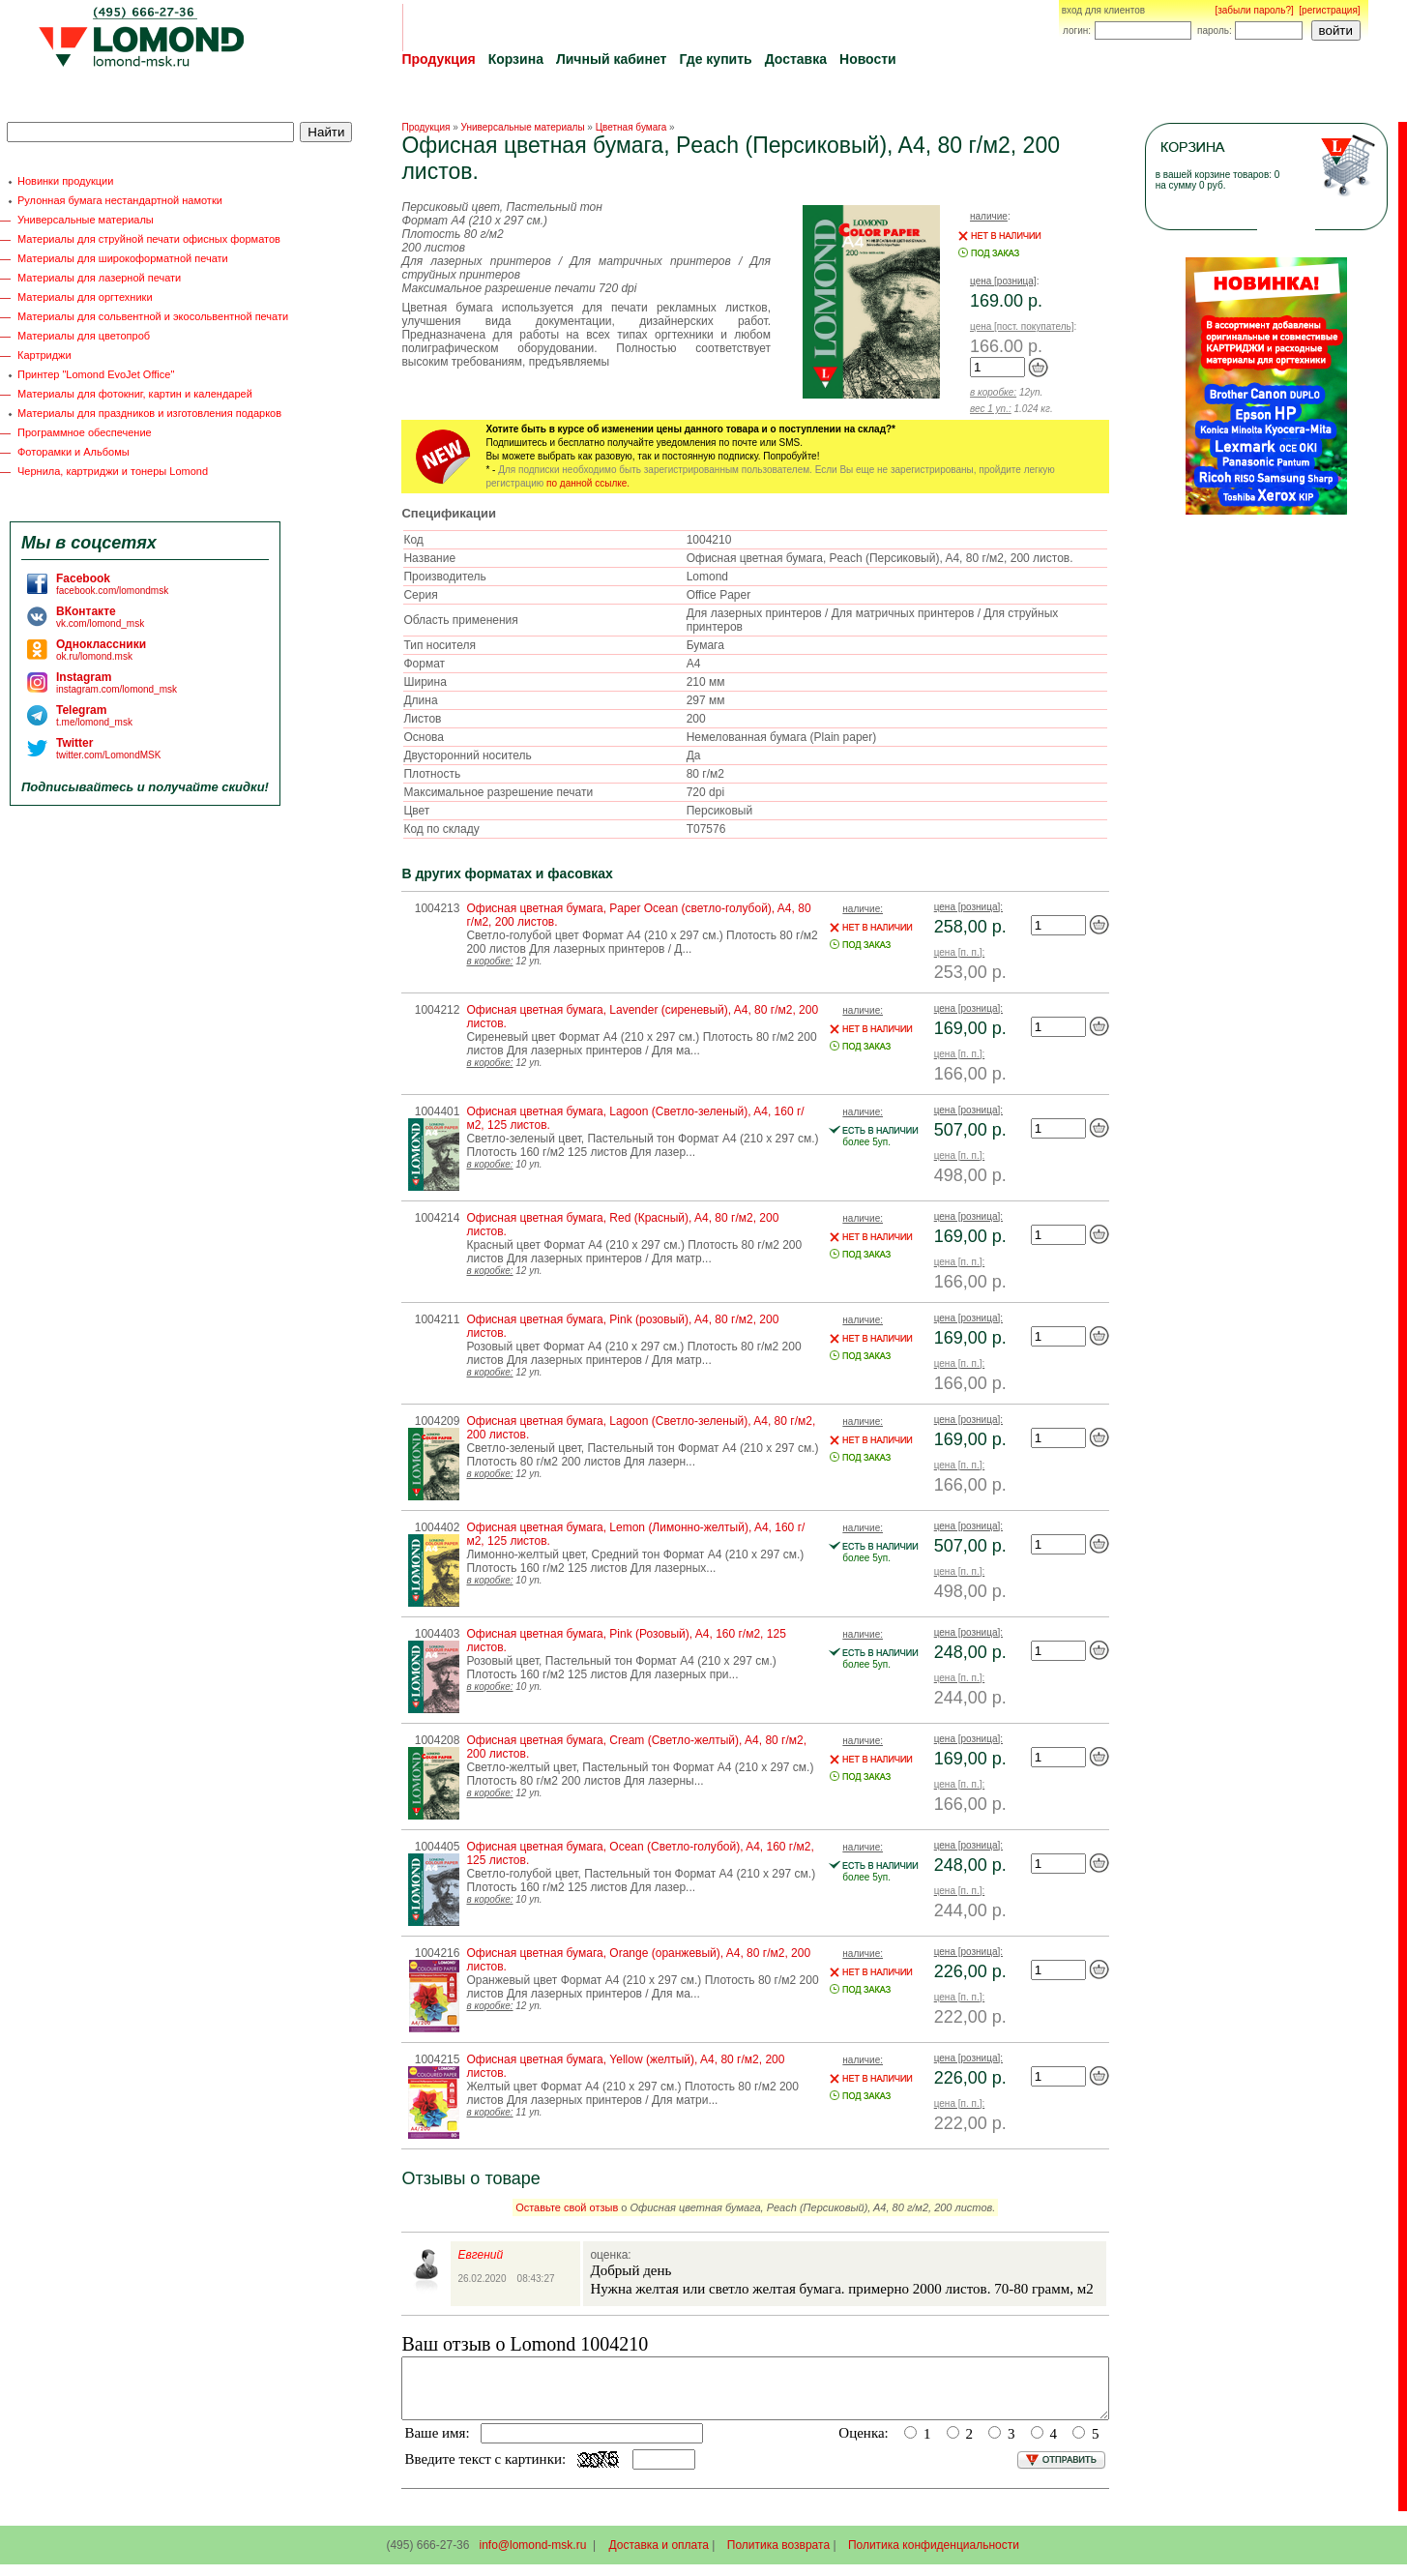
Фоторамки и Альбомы (73, 452)
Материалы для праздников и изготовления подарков (149, 413)
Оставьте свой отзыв (566, 2207)
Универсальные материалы (85, 219)
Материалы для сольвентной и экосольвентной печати (152, 316)
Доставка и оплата (659, 2556)
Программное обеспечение (84, 432)
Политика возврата (778, 2556)
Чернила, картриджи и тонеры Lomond (112, 471)
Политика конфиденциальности (933, 2556)
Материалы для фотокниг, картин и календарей (134, 394)
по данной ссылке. (588, 483)
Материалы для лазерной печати (99, 277)
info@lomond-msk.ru (532, 2556)
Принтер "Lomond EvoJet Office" (95, 374)
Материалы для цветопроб (83, 335)
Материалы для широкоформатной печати (122, 258)
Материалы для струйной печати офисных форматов (148, 239)
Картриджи (44, 355)
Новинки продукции (65, 181)
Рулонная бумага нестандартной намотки (119, 200)
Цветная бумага (631, 127)
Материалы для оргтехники (85, 297)
